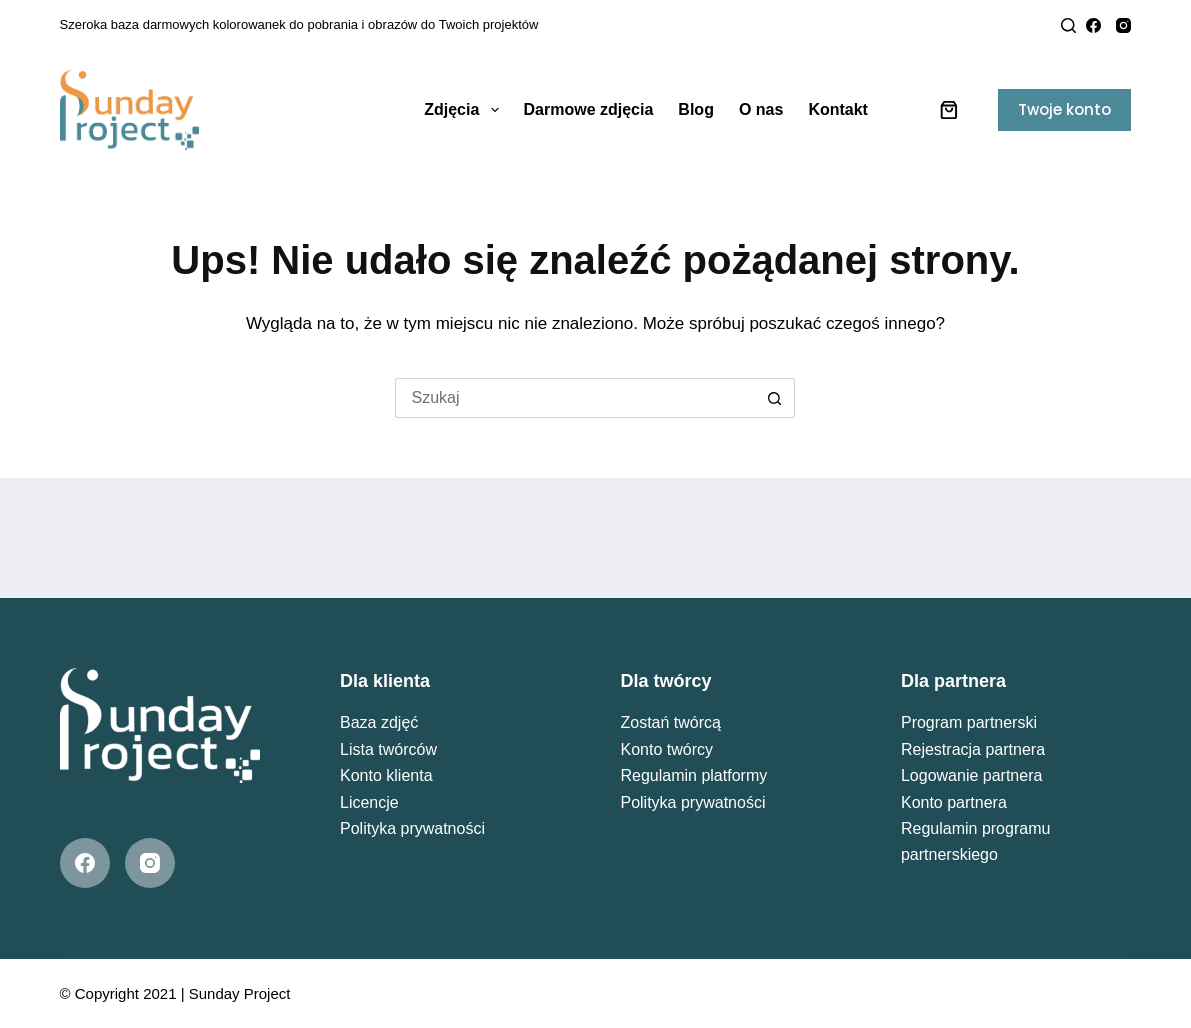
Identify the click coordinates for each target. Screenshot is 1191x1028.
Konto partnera (954, 802)
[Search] (1068, 25)
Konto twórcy (666, 749)
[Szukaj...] (575, 398)
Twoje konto (1064, 109)
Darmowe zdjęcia (589, 109)
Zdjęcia (465, 110)
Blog (696, 109)
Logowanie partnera (971, 775)
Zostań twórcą (670, 722)
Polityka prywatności (412, 828)
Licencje (369, 802)
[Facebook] (1093, 25)
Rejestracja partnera (973, 749)
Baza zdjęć (379, 722)
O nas (761, 109)
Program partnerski (969, 722)
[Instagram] (1123, 25)
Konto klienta (386, 775)
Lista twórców (388, 749)
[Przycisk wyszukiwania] (775, 398)
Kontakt (838, 109)
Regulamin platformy (693, 775)
